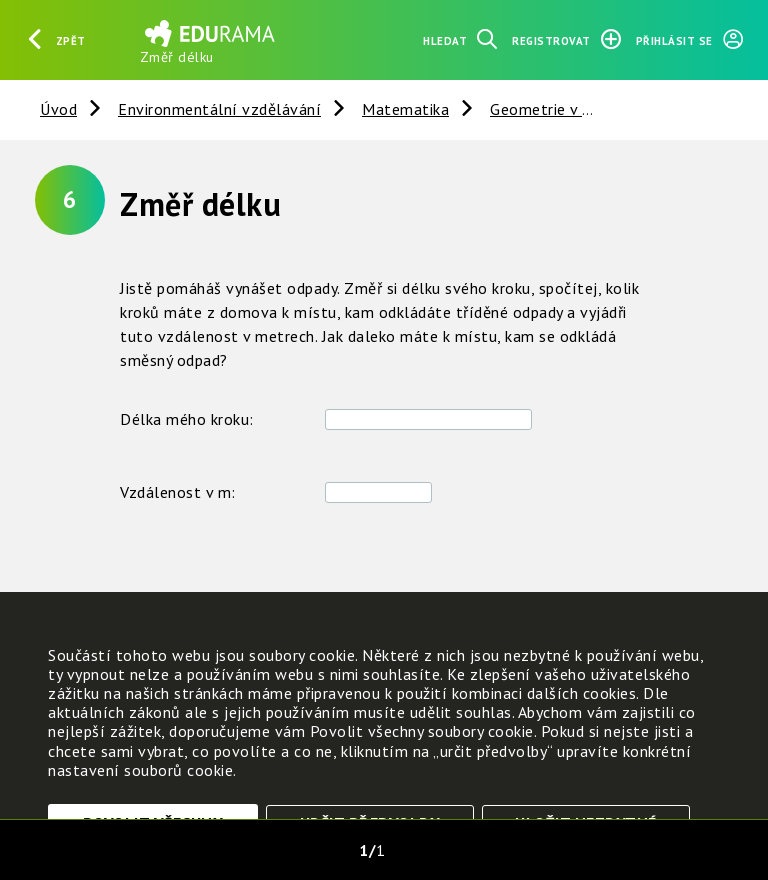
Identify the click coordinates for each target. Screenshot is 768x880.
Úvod (58, 109)
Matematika (405, 109)
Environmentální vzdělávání (219, 109)
